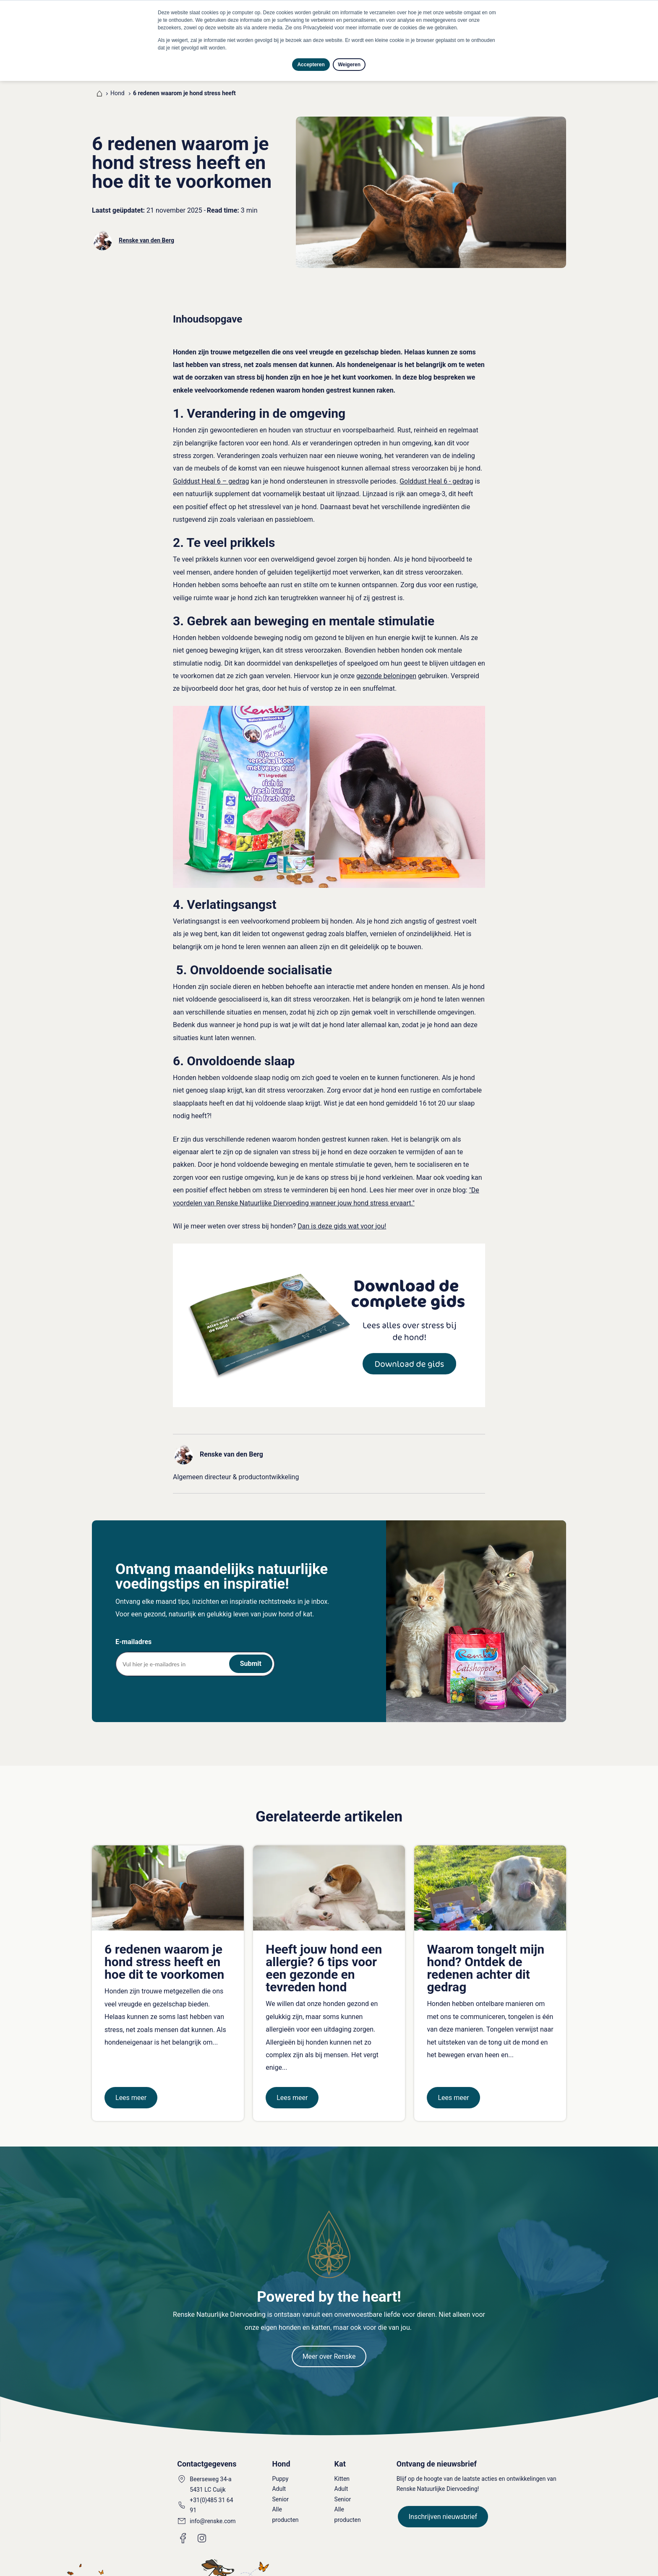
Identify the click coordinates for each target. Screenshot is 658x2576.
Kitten (342, 2470)
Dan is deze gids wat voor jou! (342, 1217)
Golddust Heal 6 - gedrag (436, 472)
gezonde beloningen (386, 667)
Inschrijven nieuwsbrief (443, 2508)
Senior (280, 2490)
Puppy (280, 2470)
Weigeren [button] (349, 65)
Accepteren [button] (310, 65)
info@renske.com (212, 2512)
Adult (279, 2480)
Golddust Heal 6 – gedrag (211, 472)
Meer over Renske (329, 2348)
